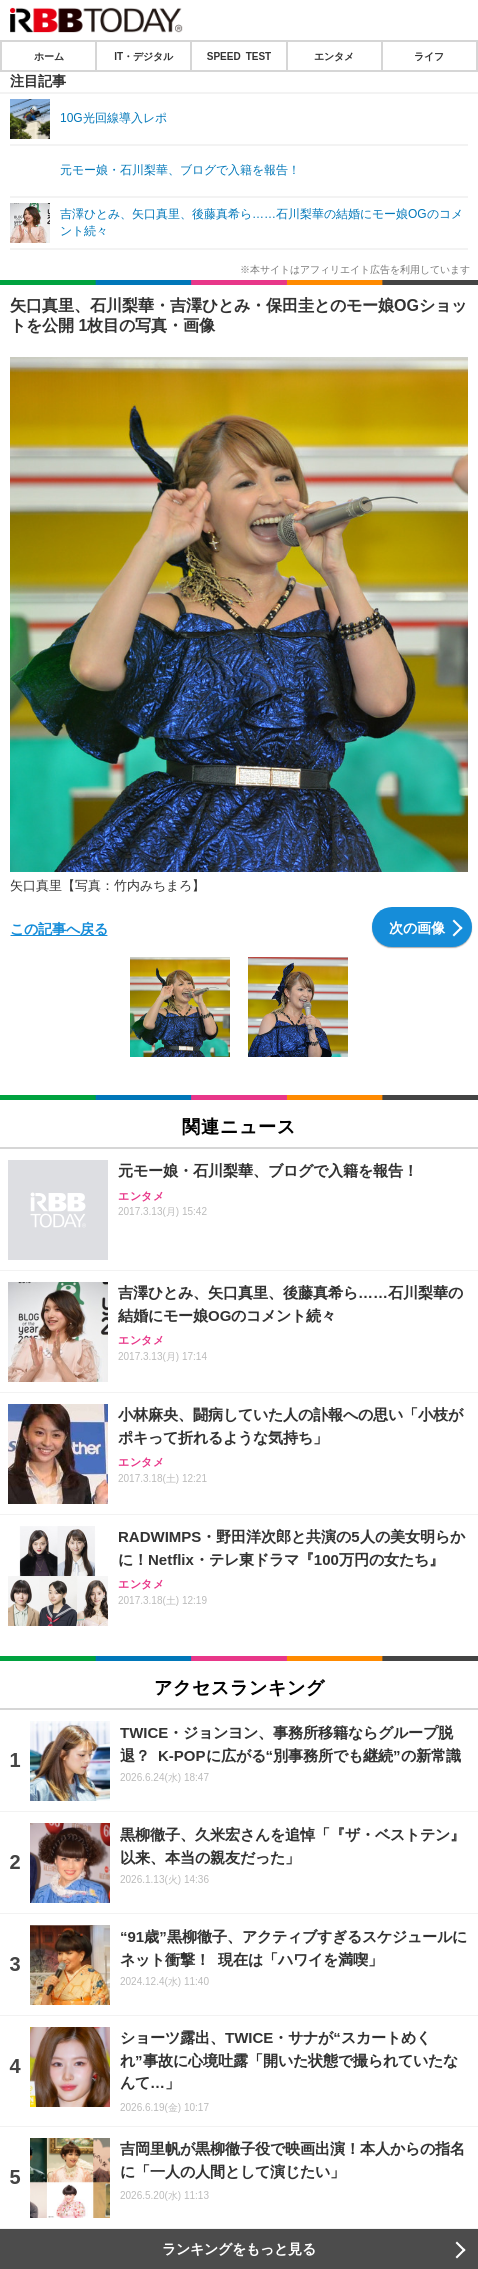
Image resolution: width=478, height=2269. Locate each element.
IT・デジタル (143, 56)
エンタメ (334, 56)
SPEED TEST (239, 56)
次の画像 (417, 927)
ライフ (429, 56)
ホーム (49, 56)
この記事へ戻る (59, 928)
